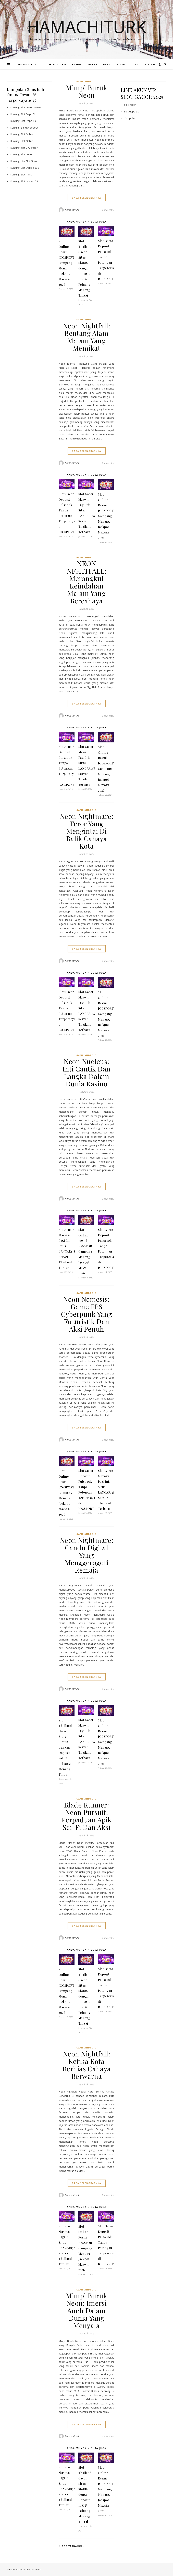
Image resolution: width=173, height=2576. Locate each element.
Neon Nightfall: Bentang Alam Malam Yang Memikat (86, 336)
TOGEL (121, 64)
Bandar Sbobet (29, 127)
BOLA (107, 64)
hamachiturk (72, 209)
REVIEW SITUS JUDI (30, 64)
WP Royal (36, 2569)
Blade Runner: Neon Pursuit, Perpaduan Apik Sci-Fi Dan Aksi (87, 1816)
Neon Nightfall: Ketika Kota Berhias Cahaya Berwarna (86, 2064)
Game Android (86, 81)
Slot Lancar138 (29, 181)
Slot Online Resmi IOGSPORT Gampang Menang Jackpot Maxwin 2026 (66, 263)
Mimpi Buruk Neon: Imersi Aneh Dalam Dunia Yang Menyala (86, 2310)
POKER (92, 64)
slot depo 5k (131, 111)
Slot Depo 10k (29, 120)
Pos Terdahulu (72, 2546)
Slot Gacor (27, 154)
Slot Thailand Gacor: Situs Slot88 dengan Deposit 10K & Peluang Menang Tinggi (85, 268)
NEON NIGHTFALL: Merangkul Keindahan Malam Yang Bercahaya (86, 582)
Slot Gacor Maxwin (31, 107)
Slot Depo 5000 (30, 167)
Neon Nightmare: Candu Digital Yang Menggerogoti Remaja (86, 1555)
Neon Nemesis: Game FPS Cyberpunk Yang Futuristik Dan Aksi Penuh (86, 1314)
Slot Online (27, 134)
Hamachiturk (86, 26)
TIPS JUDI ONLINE (143, 64)
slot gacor (130, 104)
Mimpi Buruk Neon (86, 91)
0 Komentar (108, 210)
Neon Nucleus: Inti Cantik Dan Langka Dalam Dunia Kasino (86, 1072)
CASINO (77, 64)
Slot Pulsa (26, 174)
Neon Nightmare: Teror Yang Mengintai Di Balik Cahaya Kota (86, 831)
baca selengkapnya (86, 197)
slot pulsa (129, 118)
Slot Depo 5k (28, 114)
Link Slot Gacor (29, 161)
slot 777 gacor (29, 147)
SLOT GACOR (57, 64)
